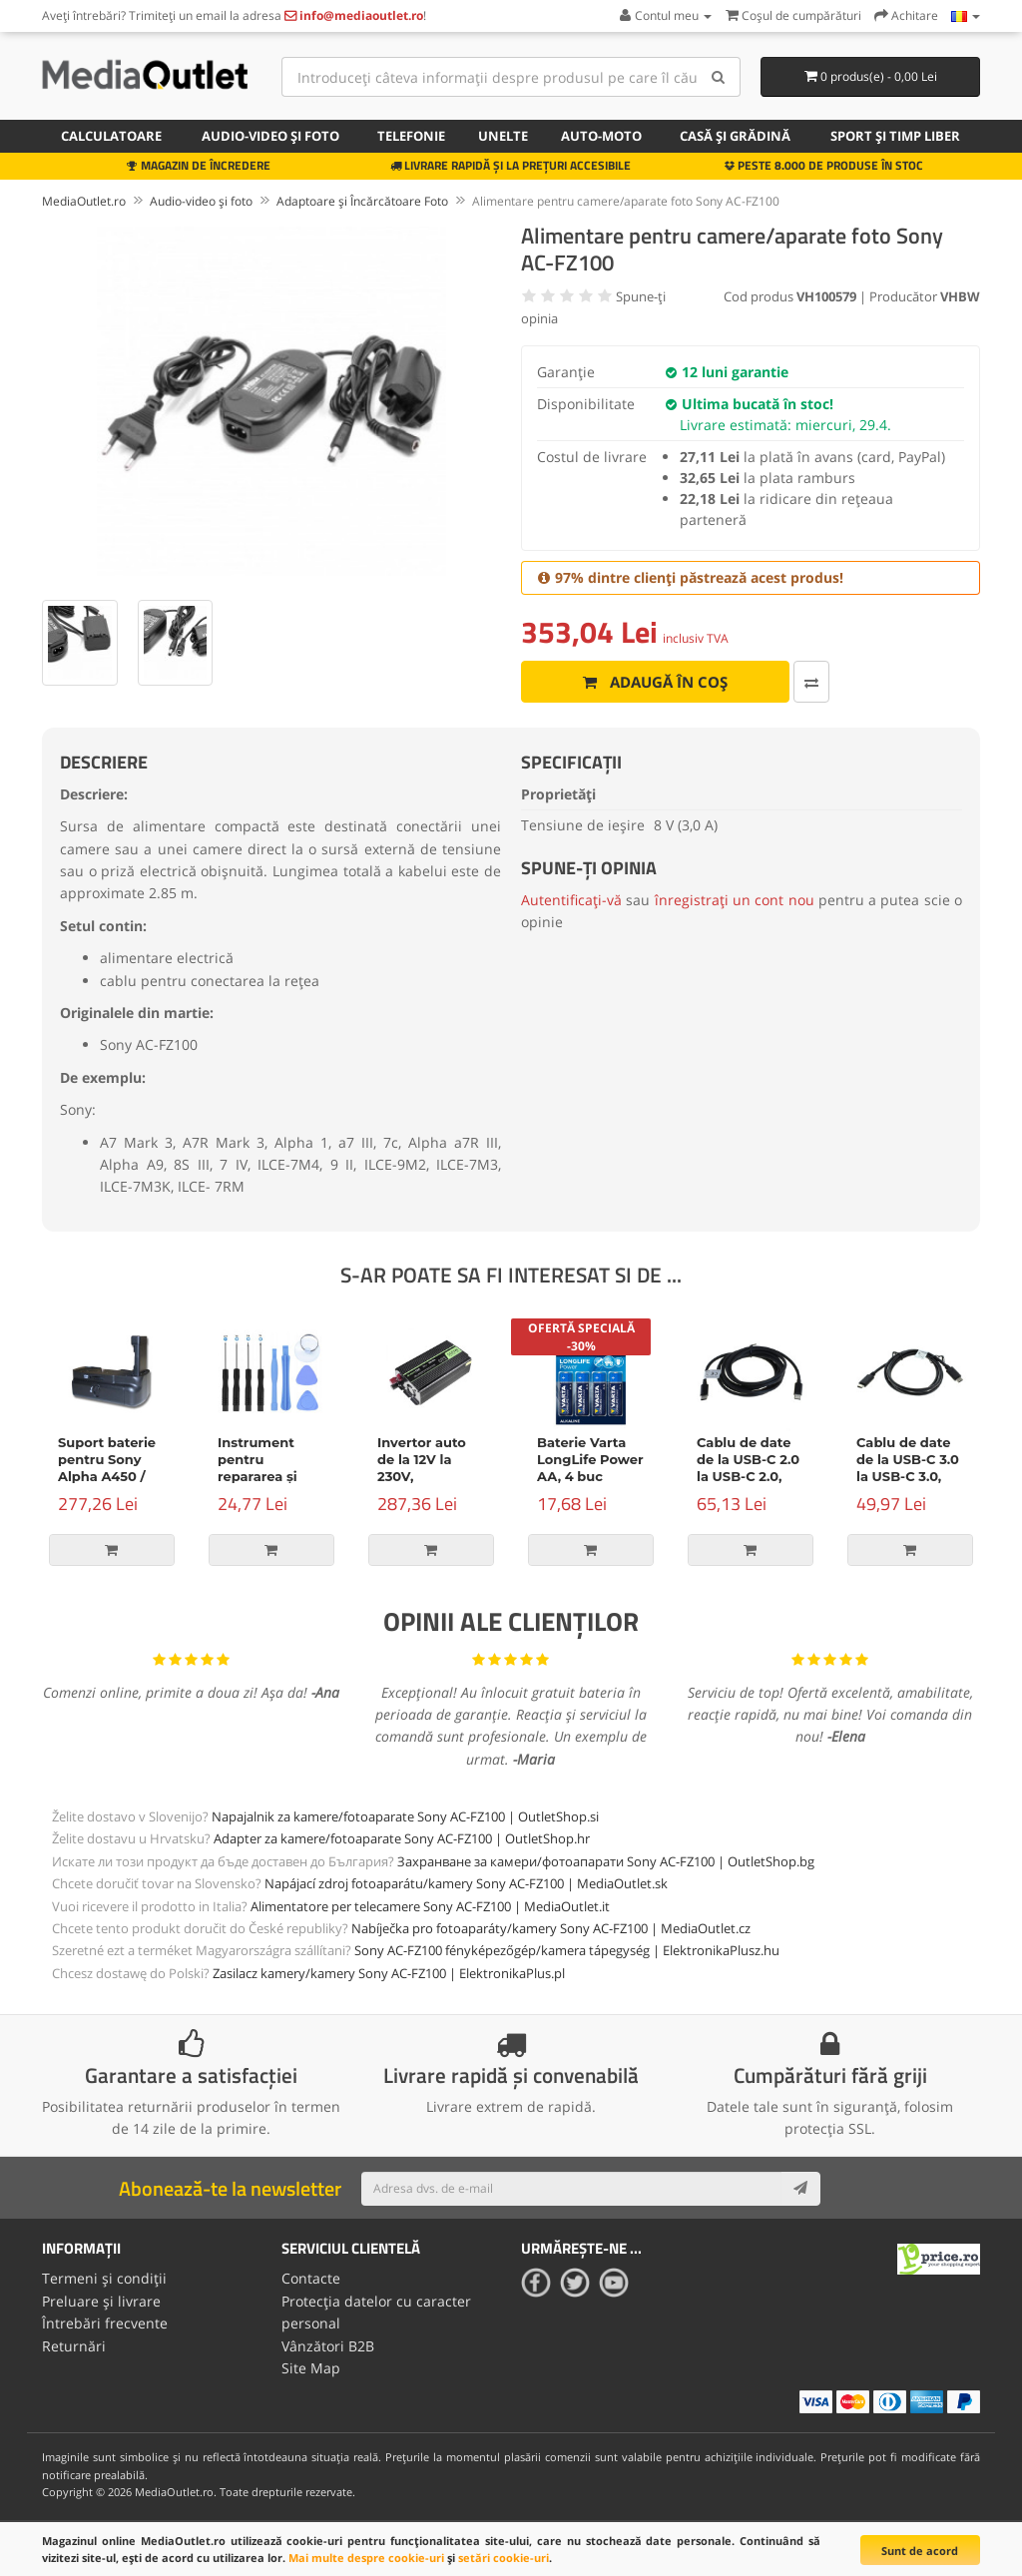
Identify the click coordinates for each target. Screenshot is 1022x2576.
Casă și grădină (735, 136)
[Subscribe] (800, 2189)
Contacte (310, 2278)
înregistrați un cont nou (734, 899)
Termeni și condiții (104, 2278)
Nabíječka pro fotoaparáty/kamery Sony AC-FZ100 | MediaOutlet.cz (551, 1928)
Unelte (503, 136)
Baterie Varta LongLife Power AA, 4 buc (590, 1459)
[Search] (718, 77)
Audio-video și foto (270, 136)
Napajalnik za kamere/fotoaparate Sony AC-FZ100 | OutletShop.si (405, 1816)
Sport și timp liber (895, 136)
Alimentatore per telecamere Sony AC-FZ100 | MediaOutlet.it (430, 1906)
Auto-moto (601, 136)
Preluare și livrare (101, 2300)
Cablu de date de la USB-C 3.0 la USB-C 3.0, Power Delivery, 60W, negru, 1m (909, 1476)
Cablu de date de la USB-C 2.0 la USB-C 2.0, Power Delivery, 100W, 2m (749, 1476)
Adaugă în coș (647, 682)
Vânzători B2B (327, 2344)
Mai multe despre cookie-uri (366, 2557)
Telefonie (411, 136)
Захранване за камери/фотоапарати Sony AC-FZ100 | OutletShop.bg (605, 1861)
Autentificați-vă (571, 899)
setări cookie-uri (503, 2557)
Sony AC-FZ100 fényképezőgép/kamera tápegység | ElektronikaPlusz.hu (566, 1950)
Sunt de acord (919, 2550)
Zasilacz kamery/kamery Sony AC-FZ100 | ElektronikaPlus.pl (389, 1973)
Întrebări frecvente (105, 2323)
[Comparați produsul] (795, 682)
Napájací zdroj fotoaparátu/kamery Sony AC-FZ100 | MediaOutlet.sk (466, 1883)
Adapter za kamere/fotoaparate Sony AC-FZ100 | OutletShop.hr (402, 1838)
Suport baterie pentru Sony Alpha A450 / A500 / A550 (107, 1467)
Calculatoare (111, 136)
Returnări (74, 2344)
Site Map (310, 2367)
